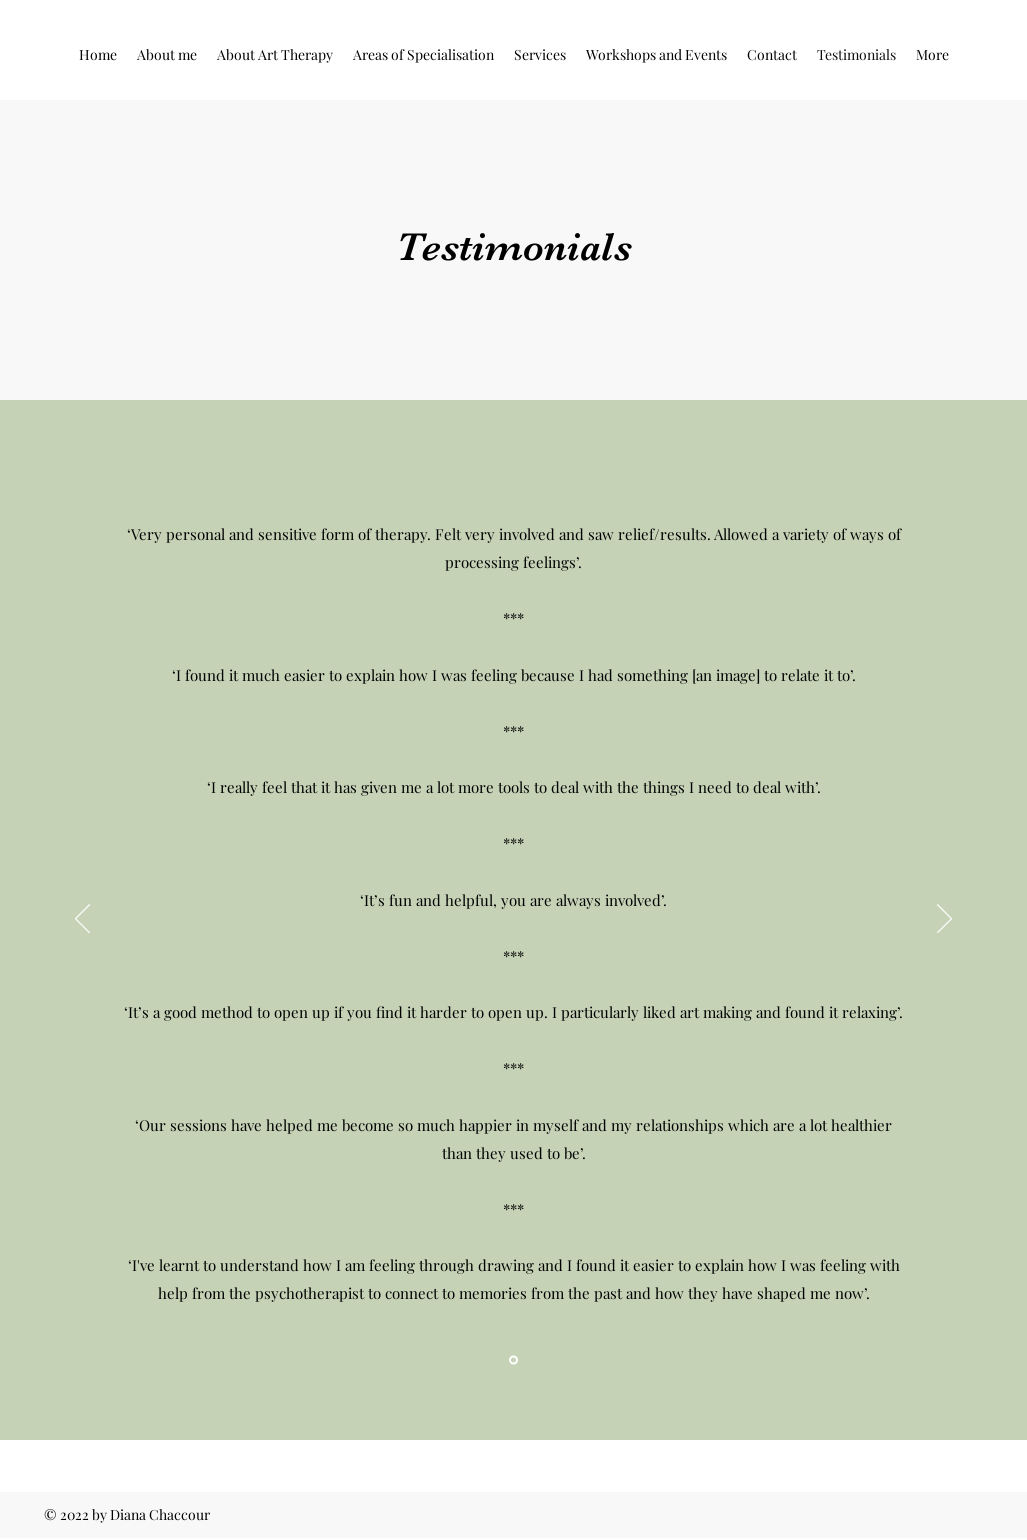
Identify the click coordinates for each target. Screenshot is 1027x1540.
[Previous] (82, 920)
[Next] (944, 920)
